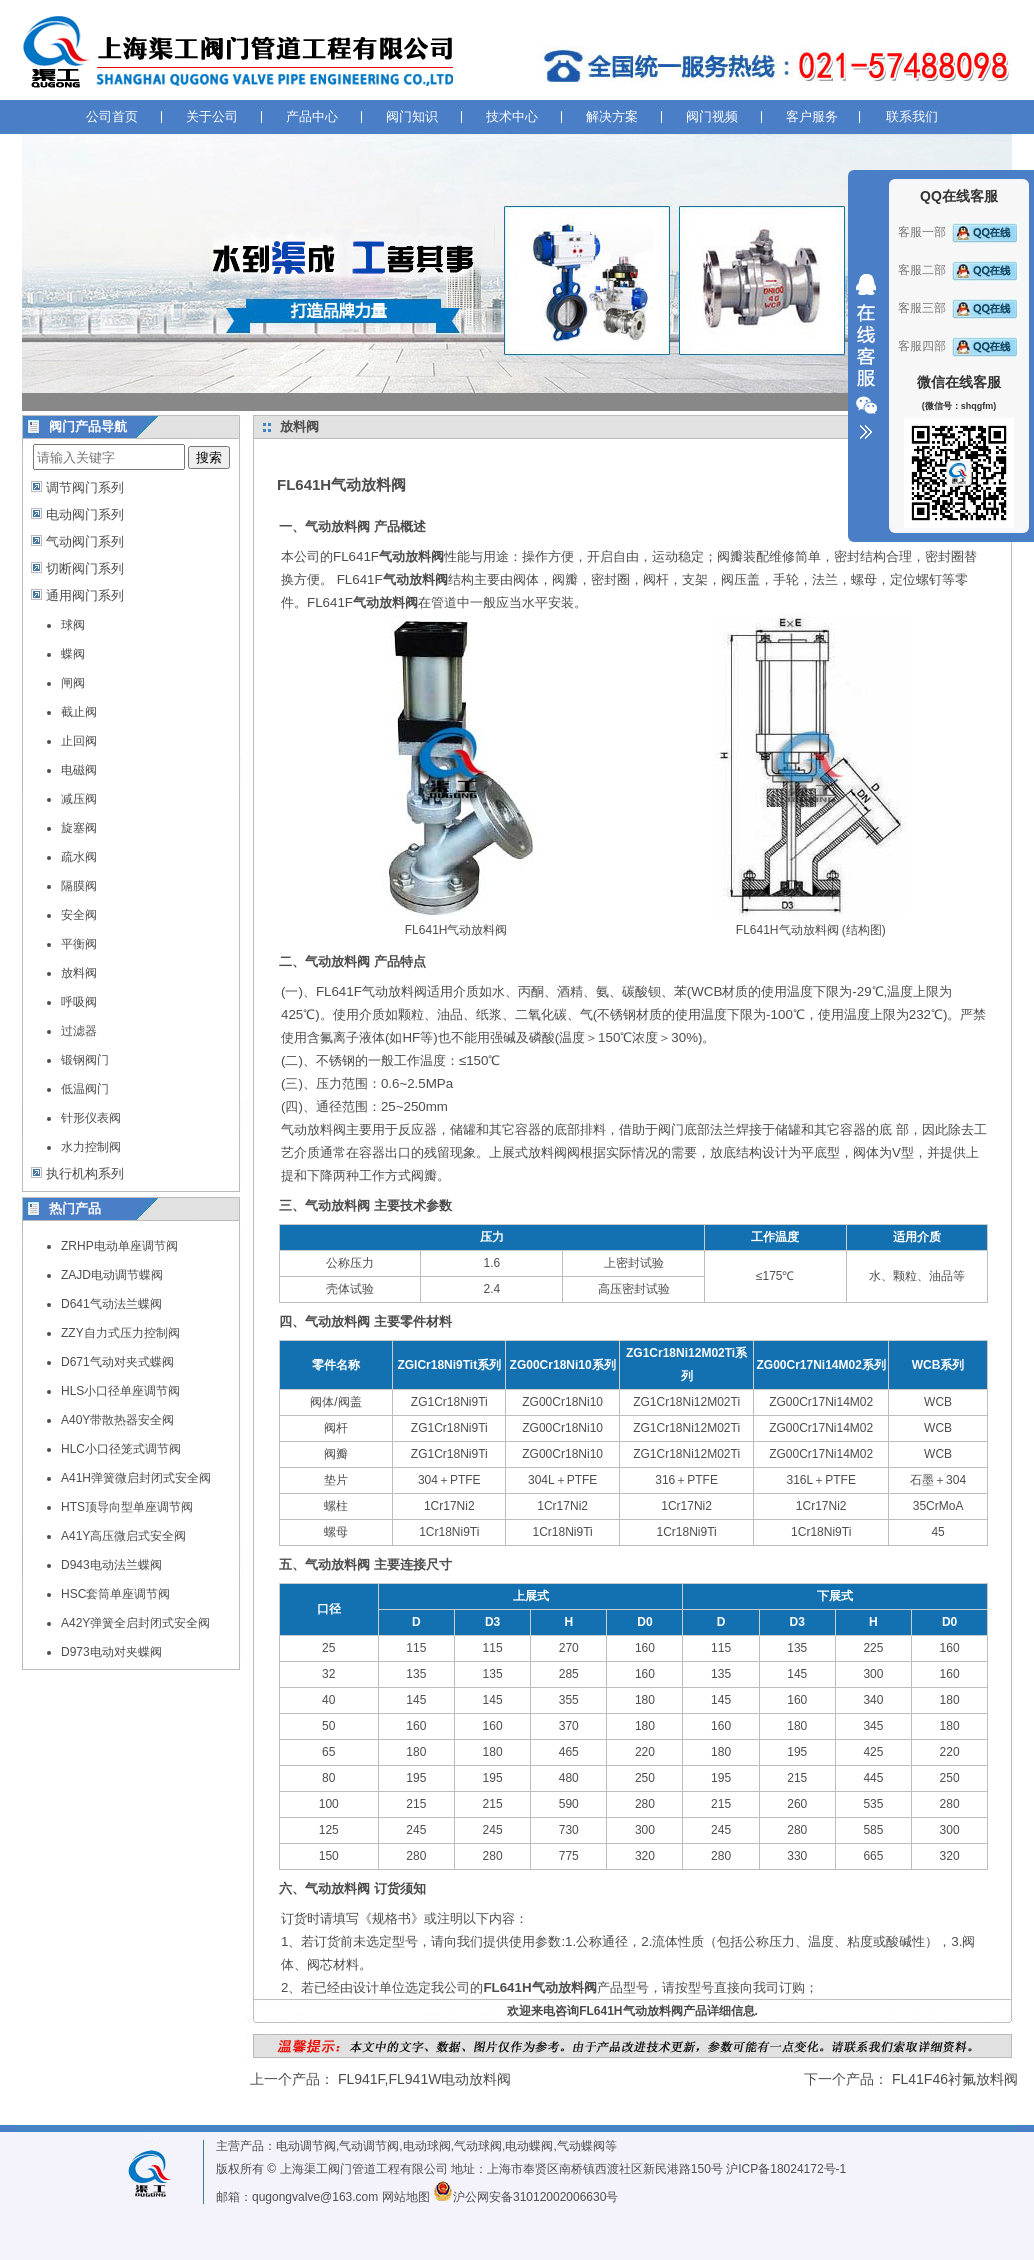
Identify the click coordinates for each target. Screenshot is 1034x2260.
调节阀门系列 (85, 487)
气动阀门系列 (85, 541)
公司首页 (112, 116)
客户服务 (812, 116)
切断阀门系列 (85, 568)
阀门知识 (412, 116)
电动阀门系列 (85, 514)
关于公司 (212, 116)
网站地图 (406, 2197)
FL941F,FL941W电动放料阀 (425, 2079)
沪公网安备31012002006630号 (525, 2197)
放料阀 (79, 973)
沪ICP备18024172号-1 (786, 2169)
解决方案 (612, 116)
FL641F (388, 556)
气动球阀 (478, 2146)
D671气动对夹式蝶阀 (117, 1362)
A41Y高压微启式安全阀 (123, 1536)
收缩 (866, 357)
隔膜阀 (79, 886)
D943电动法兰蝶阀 (111, 1565)
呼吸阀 (79, 1002)
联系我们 (912, 116)
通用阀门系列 (85, 595)
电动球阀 (427, 2146)
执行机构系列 (85, 1173)
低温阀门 (85, 1089)
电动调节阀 (306, 2146)
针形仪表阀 (91, 1118)
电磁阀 (79, 770)
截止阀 (79, 712)
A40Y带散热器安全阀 (117, 1420)
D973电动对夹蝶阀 (111, 1652)
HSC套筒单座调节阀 (115, 1594)
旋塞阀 (79, 828)
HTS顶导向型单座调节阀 (127, 1507)
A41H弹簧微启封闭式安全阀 (136, 1478)
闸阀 (73, 683)
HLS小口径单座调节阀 (120, 1391)
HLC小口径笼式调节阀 (121, 1449)
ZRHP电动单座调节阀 (119, 1246)
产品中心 (312, 116)
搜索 (209, 457)
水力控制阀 (91, 1147)
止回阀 (79, 741)
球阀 (73, 625)
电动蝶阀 (529, 2146)
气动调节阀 (369, 2146)
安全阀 (79, 915)
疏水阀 (79, 857)
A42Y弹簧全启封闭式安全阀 (135, 1623)
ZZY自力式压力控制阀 (120, 1333)
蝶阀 (73, 654)
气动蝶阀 (581, 2146)
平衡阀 (79, 944)
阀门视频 (712, 116)
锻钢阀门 (85, 1060)
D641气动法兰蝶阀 (111, 1304)
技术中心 (512, 116)
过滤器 (79, 1031)
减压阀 (79, 799)
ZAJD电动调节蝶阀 (112, 1275)
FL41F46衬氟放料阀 (955, 2079)
